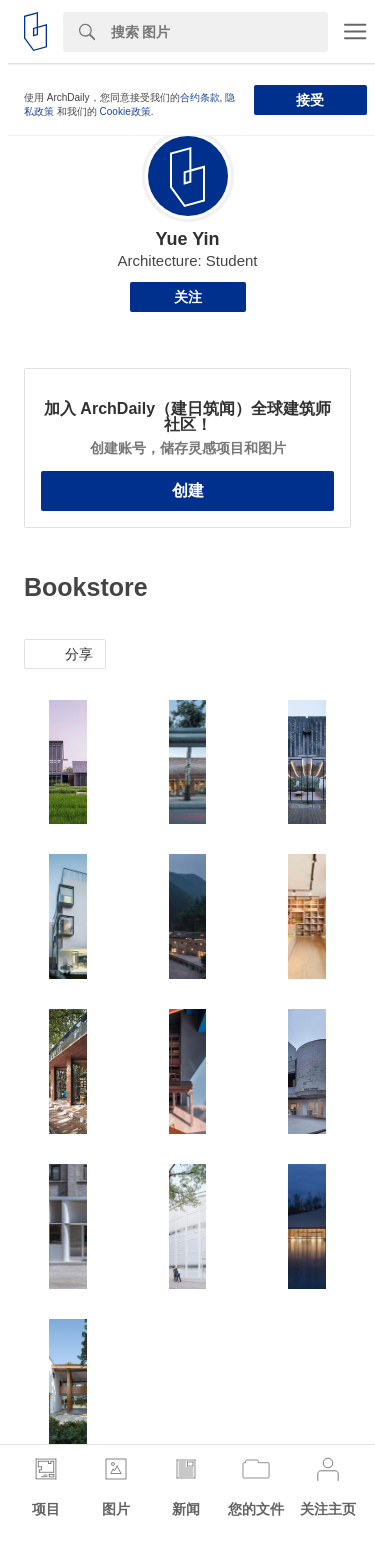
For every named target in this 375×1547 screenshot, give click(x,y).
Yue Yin (187, 239)
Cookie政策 (125, 111)
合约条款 (200, 97)
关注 (188, 297)
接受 (310, 100)
